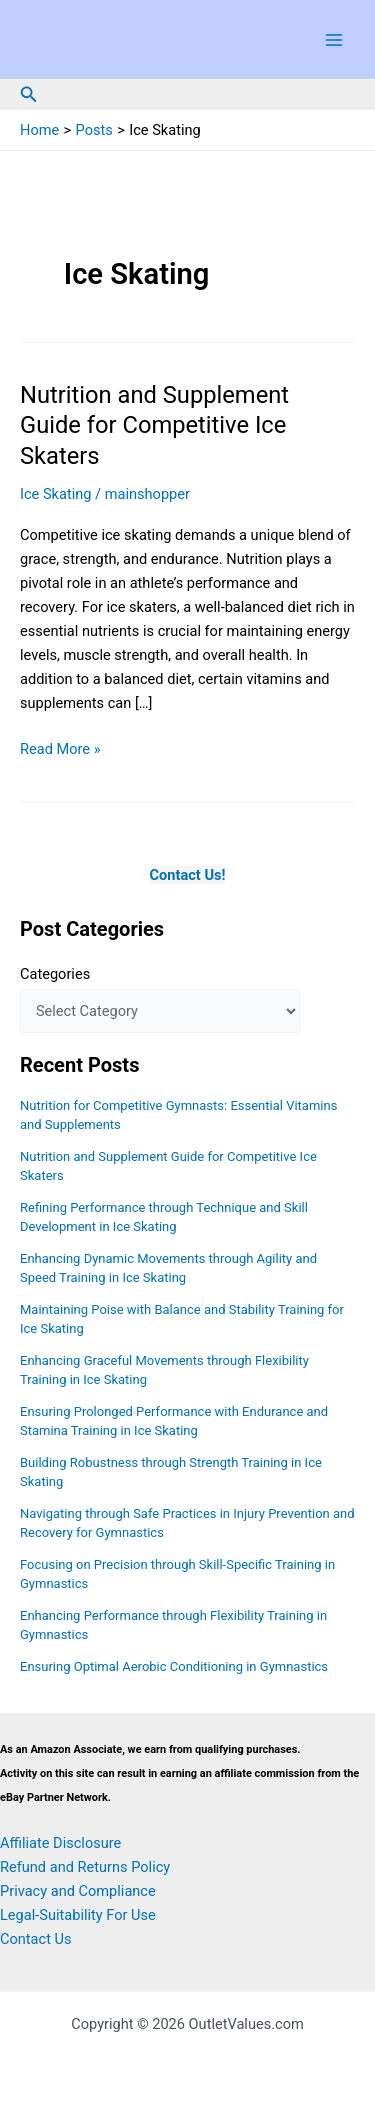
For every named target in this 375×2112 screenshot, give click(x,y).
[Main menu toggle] (334, 40)
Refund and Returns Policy (85, 1867)
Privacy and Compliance (78, 1891)
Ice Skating (55, 494)
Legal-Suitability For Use (78, 1915)
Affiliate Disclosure (60, 1843)
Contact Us (36, 1939)
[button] (29, 94)
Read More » (60, 749)
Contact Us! (188, 875)
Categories (55, 974)
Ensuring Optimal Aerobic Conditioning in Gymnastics (174, 1666)
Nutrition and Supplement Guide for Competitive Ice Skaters (154, 426)
